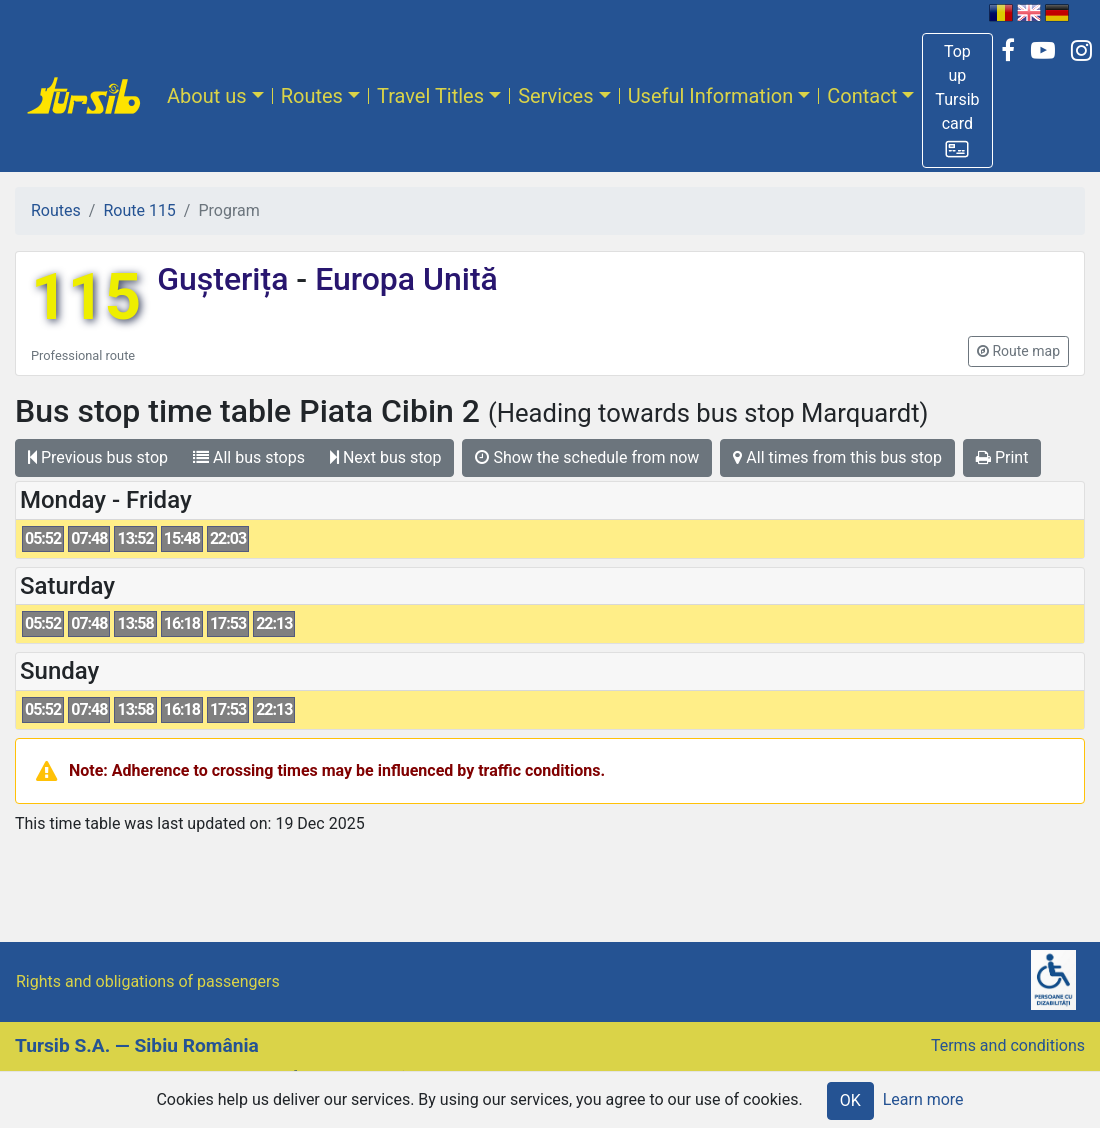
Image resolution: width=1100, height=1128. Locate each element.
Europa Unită (402, 279)
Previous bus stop (98, 457)
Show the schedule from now (587, 457)
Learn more (923, 1099)
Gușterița (226, 279)
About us (207, 96)
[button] (957, 100)
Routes (312, 96)
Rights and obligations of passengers (148, 981)
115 (86, 297)
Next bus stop (386, 457)
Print (1002, 457)
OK (850, 1100)
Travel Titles (430, 96)
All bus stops (249, 457)
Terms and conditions (1008, 1045)
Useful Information (711, 96)
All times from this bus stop (837, 457)
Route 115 (139, 210)
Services (555, 96)
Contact (862, 96)
